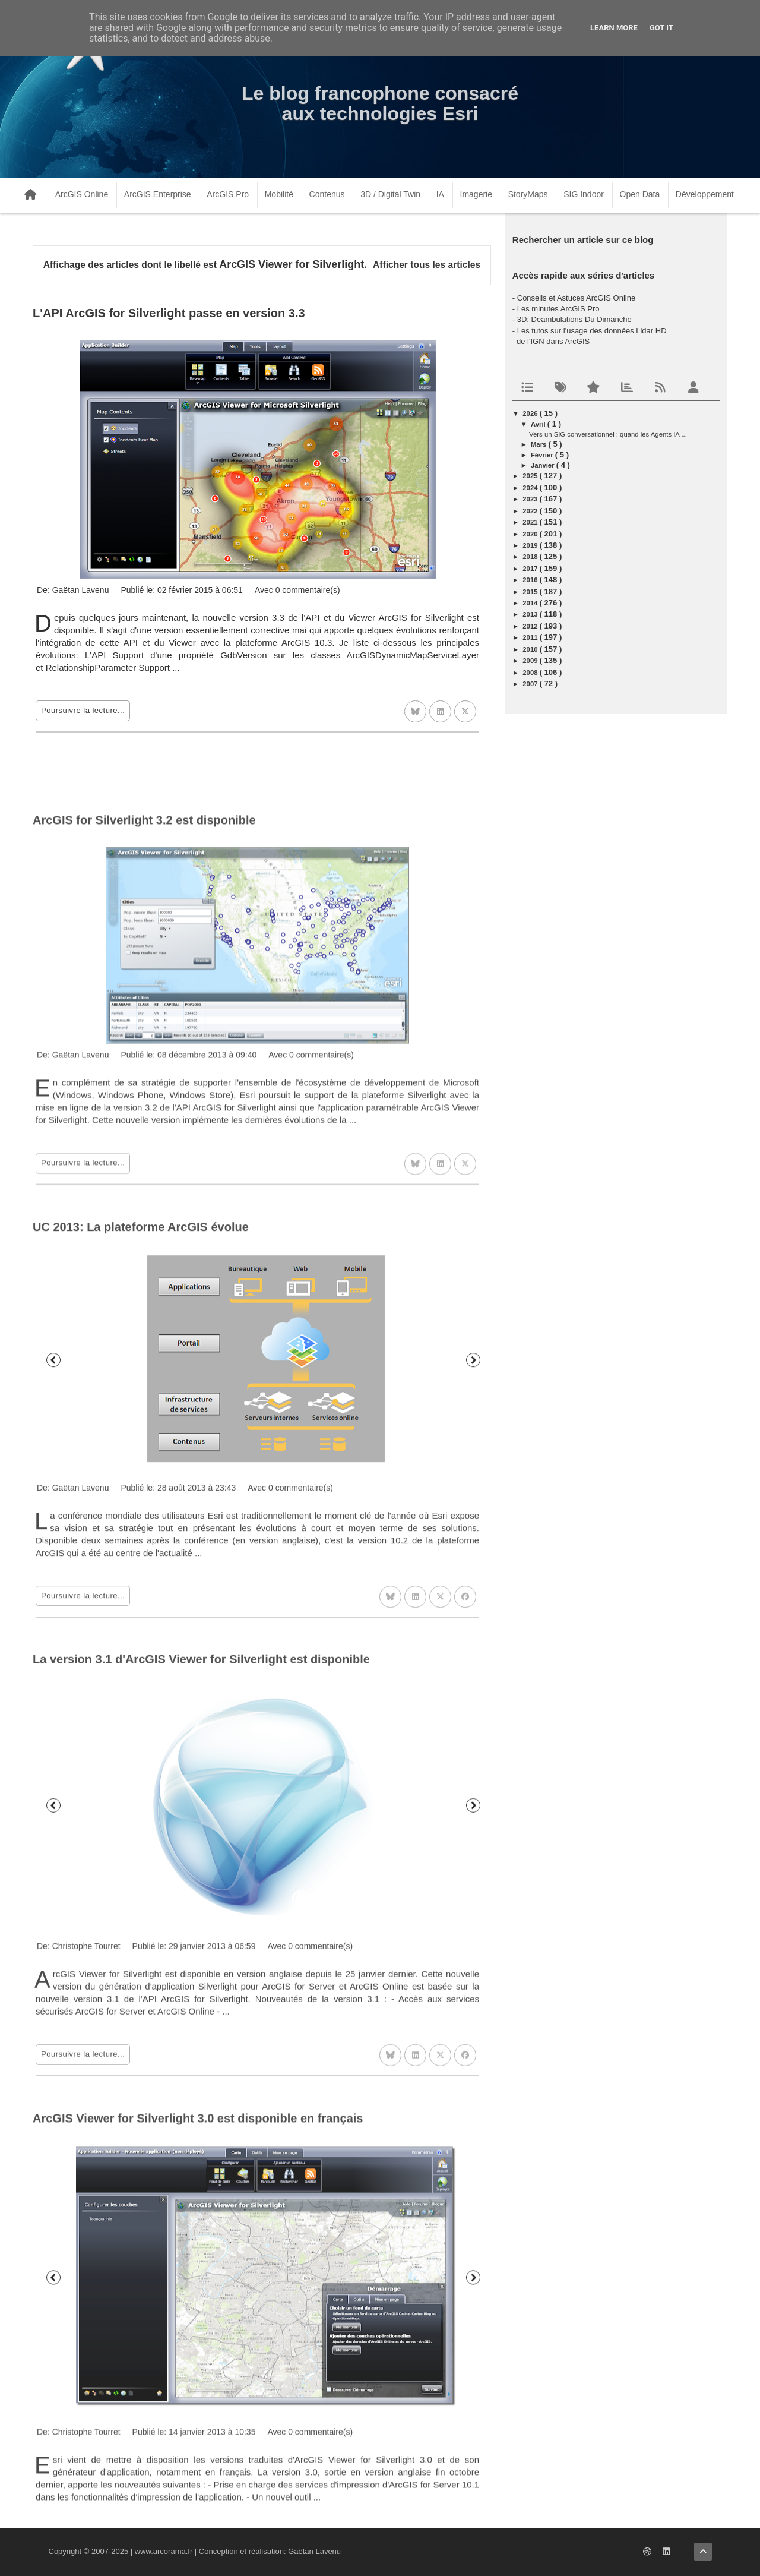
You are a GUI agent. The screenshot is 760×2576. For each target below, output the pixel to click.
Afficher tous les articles (426, 265)
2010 (530, 649)
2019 (530, 545)
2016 (530, 579)
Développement (705, 194)
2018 (530, 556)
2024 (530, 487)
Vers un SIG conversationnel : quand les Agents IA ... (608, 434)
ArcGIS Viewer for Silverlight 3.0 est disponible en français (198, 2388)
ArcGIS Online (81, 194)
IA (440, 194)
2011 (530, 637)
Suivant (473, 1599)
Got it (661, 27)
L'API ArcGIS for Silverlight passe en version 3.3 (169, 313)
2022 (530, 510)
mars (540, 444)
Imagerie (476, 194)
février (543, 455)
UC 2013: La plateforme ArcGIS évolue (141, 1466)
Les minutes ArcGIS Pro (558, 308)
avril (539, 424)
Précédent (53, 1599)
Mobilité (279, 194)
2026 (530, 413)
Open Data (640, 194)
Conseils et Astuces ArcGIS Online (576, 297)
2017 (530, 568)
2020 (530, 534)
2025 (530, 475)
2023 (530, 499)
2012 (530, 626)
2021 (530, 522)
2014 (530, 603)
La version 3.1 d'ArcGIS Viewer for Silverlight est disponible (201, 1913)
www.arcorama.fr (164, 2551)
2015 (530, 591)
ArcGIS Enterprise (157, 194)
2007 (530, 683)
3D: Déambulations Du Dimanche (574, 319)
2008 (530, 672)
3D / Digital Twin (390, 194)
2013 (530, 614)
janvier (543, 465)
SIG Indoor (583, 194)
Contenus (327, 194)
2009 (530, 660)
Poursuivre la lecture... (83, 710)
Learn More (614, 27)
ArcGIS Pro (228, 194)
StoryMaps (528, 194)
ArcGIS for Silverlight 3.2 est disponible (144, 1044)
